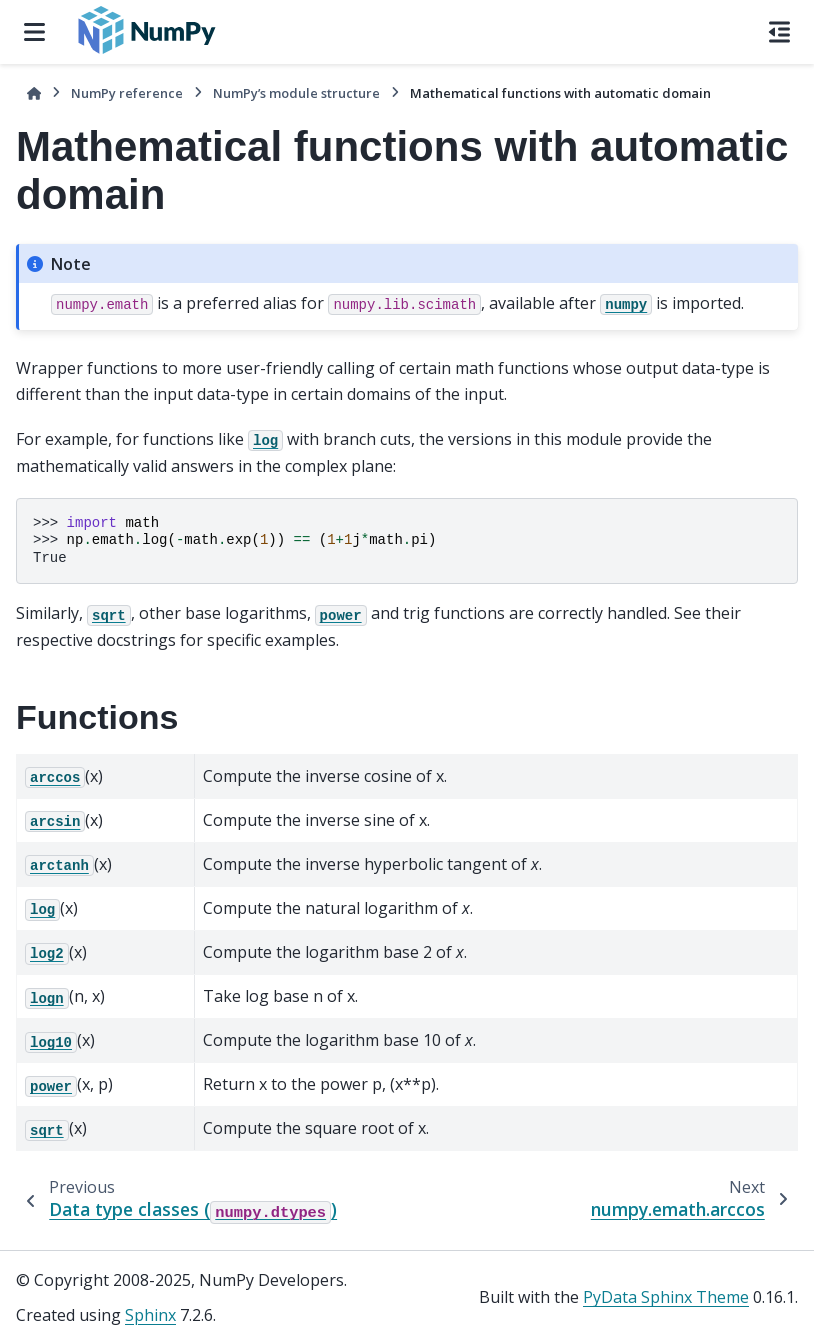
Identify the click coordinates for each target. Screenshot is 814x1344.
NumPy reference (127, 93)
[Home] (34, 93)
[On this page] (779, 32)
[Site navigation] (34, 32)
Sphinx (150, 1315)
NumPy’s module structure (296, 93)
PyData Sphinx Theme (666, 1297)
